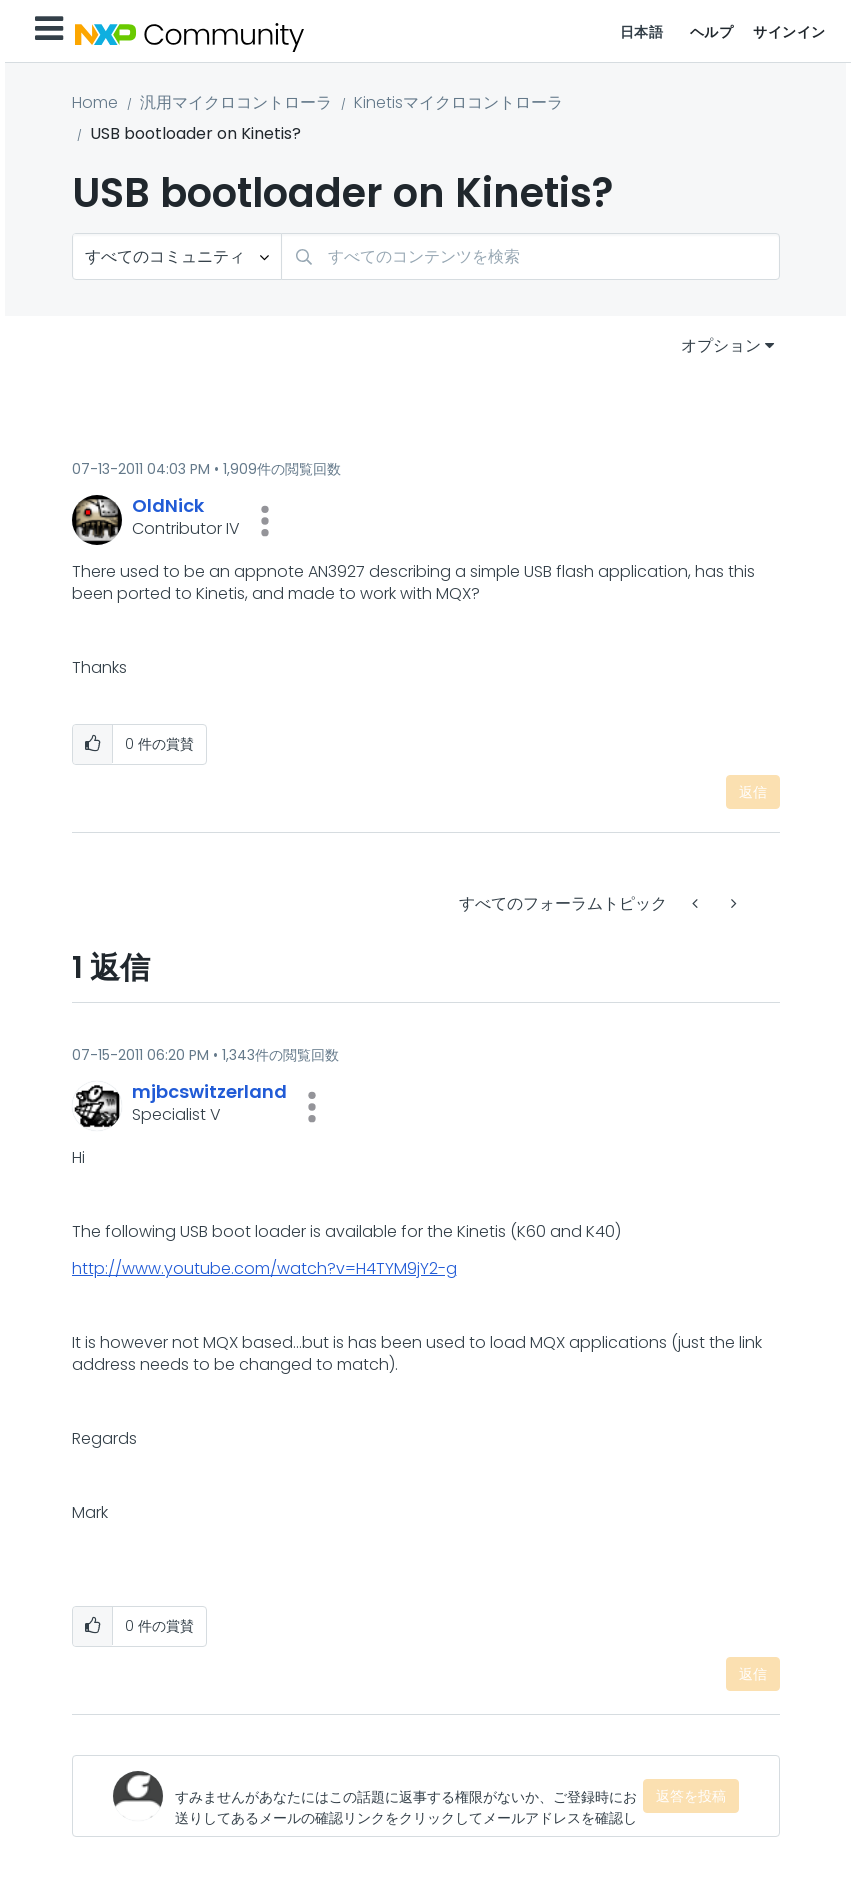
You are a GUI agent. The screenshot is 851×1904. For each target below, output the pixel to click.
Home (95, 102)
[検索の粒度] (177, 256)
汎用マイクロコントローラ (236, 102)
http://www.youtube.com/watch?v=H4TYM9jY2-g (264, 1268)
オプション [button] (721, 345)
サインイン (789, 32)
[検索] (530, 256)
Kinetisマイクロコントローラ (458, 102)
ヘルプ (712, 32)
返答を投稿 (691, 1796)
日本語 (642, 32)
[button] (265, 521)
